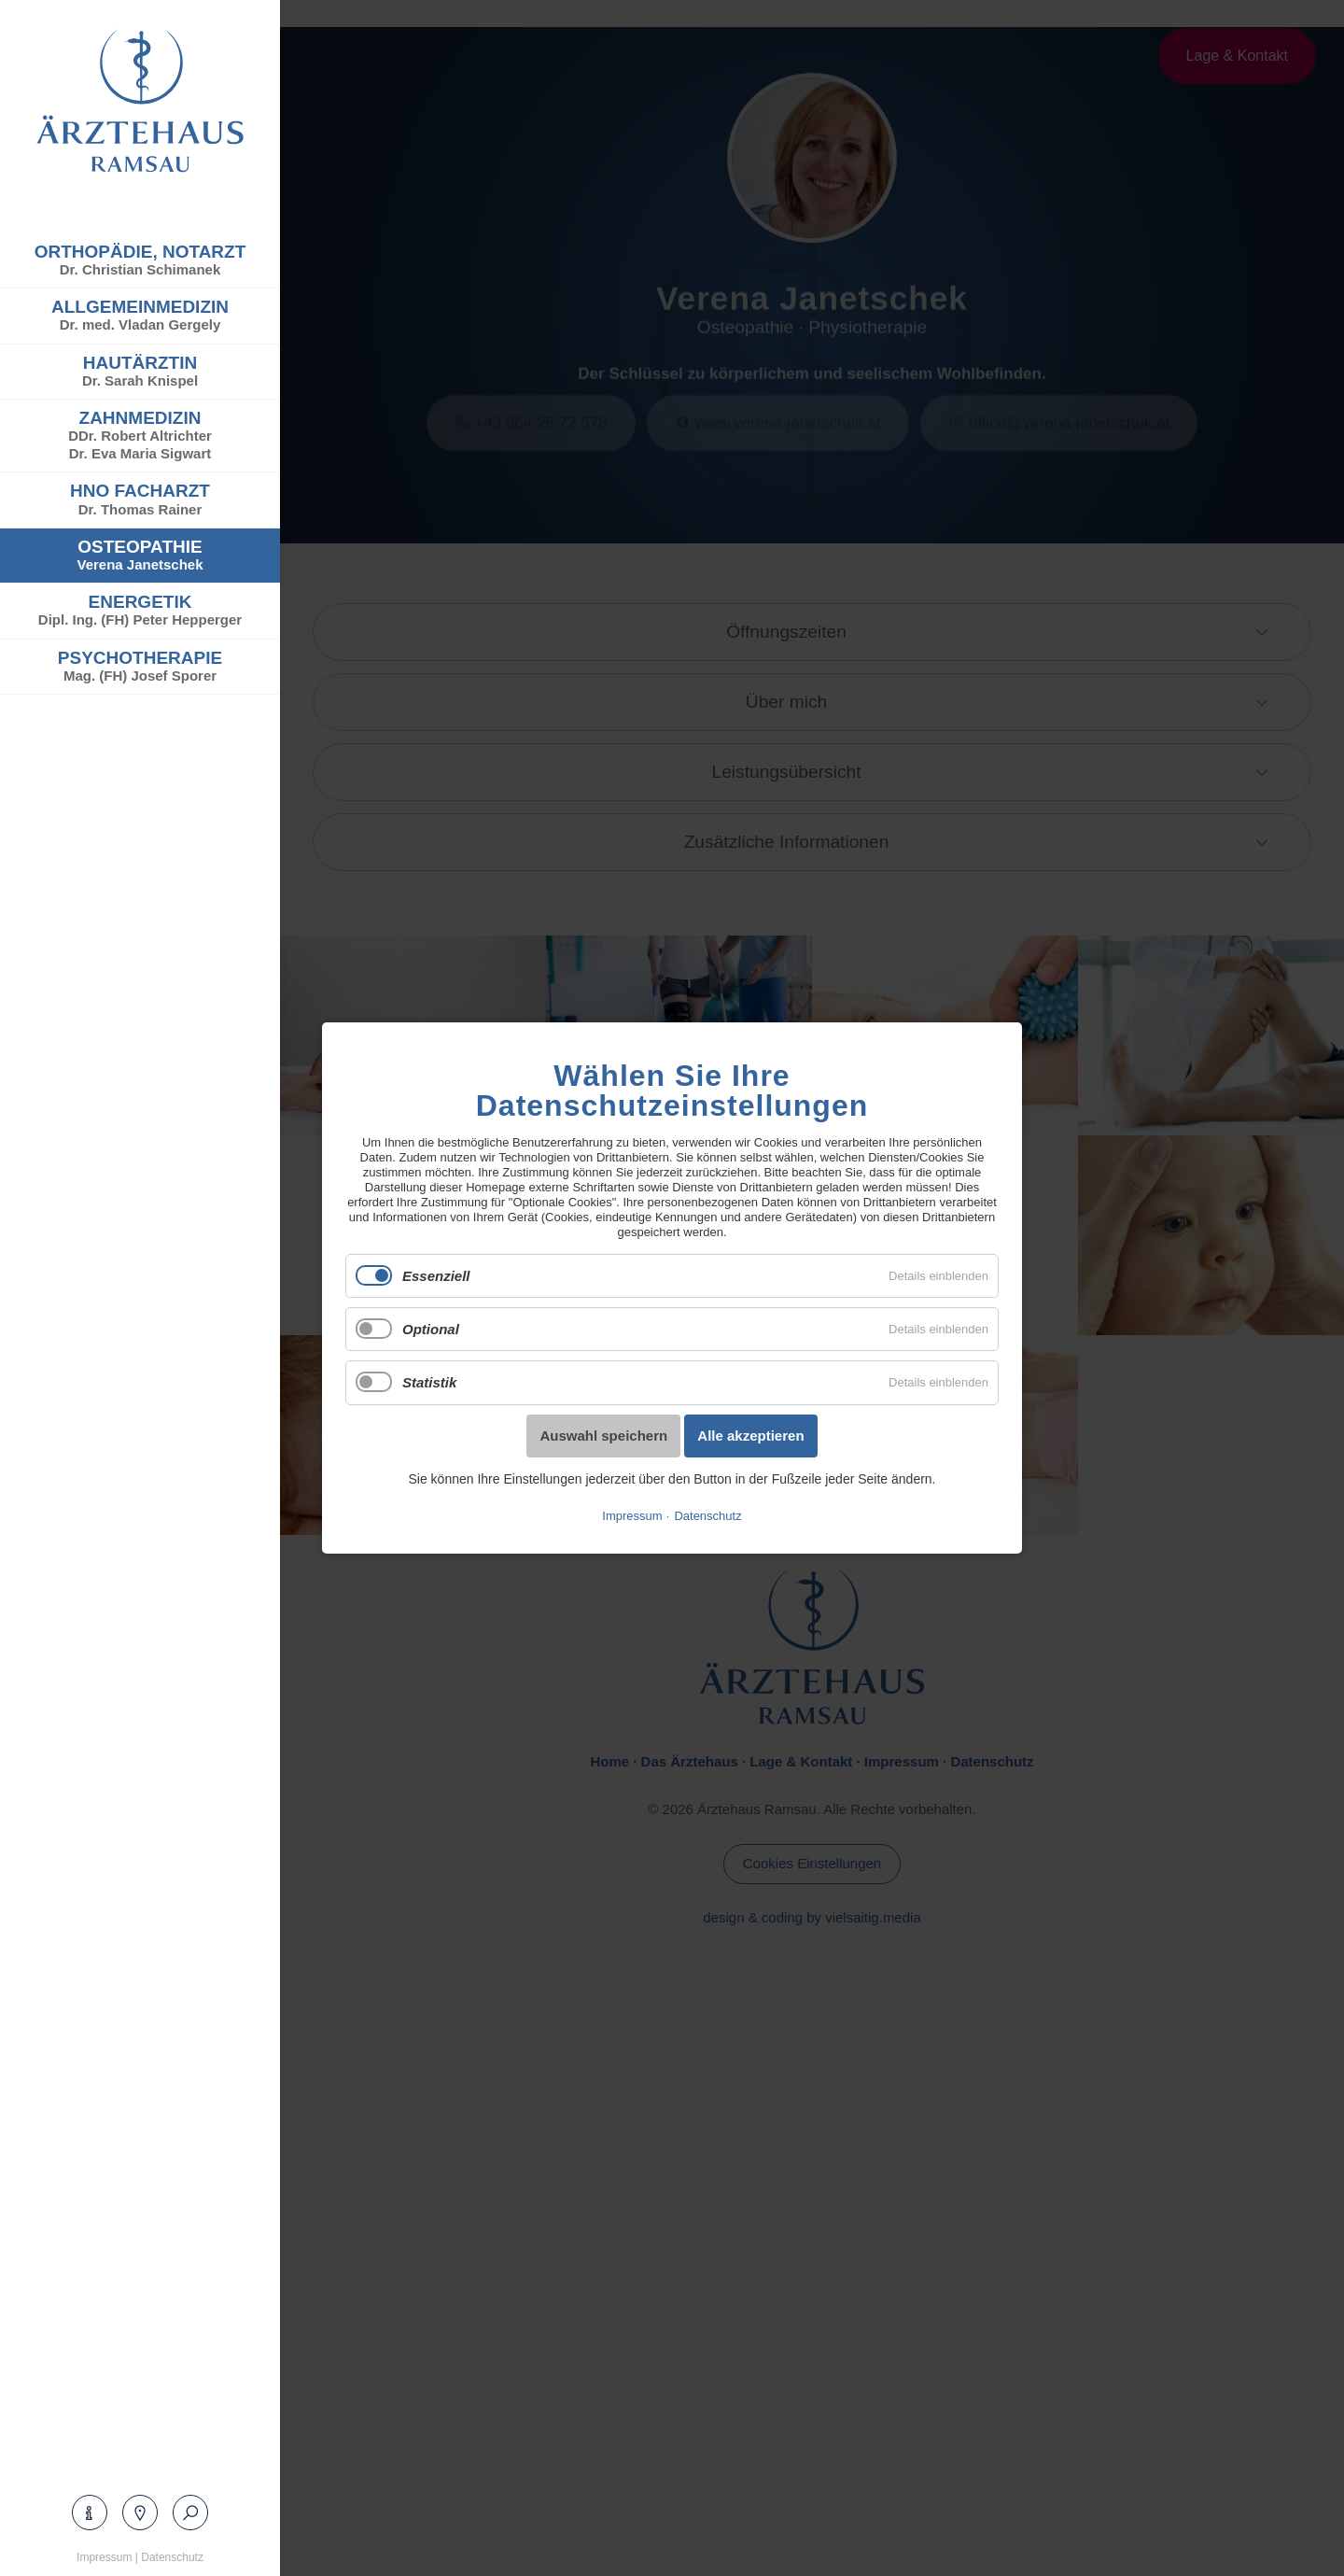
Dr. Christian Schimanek (140, 269)
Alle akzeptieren (750, 1435)
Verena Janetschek (140, 564)
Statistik (429, 1382)
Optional (430, 1329)
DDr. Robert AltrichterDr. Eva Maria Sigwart (140, 444)
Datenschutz (172, 2557)
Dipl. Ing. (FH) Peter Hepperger (140, 619)
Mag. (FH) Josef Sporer (140, 675)
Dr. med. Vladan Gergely (140, 324)
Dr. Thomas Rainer (140, 509)
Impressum (104, 2557)
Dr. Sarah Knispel (140, 380)
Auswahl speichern (603, 1435)
